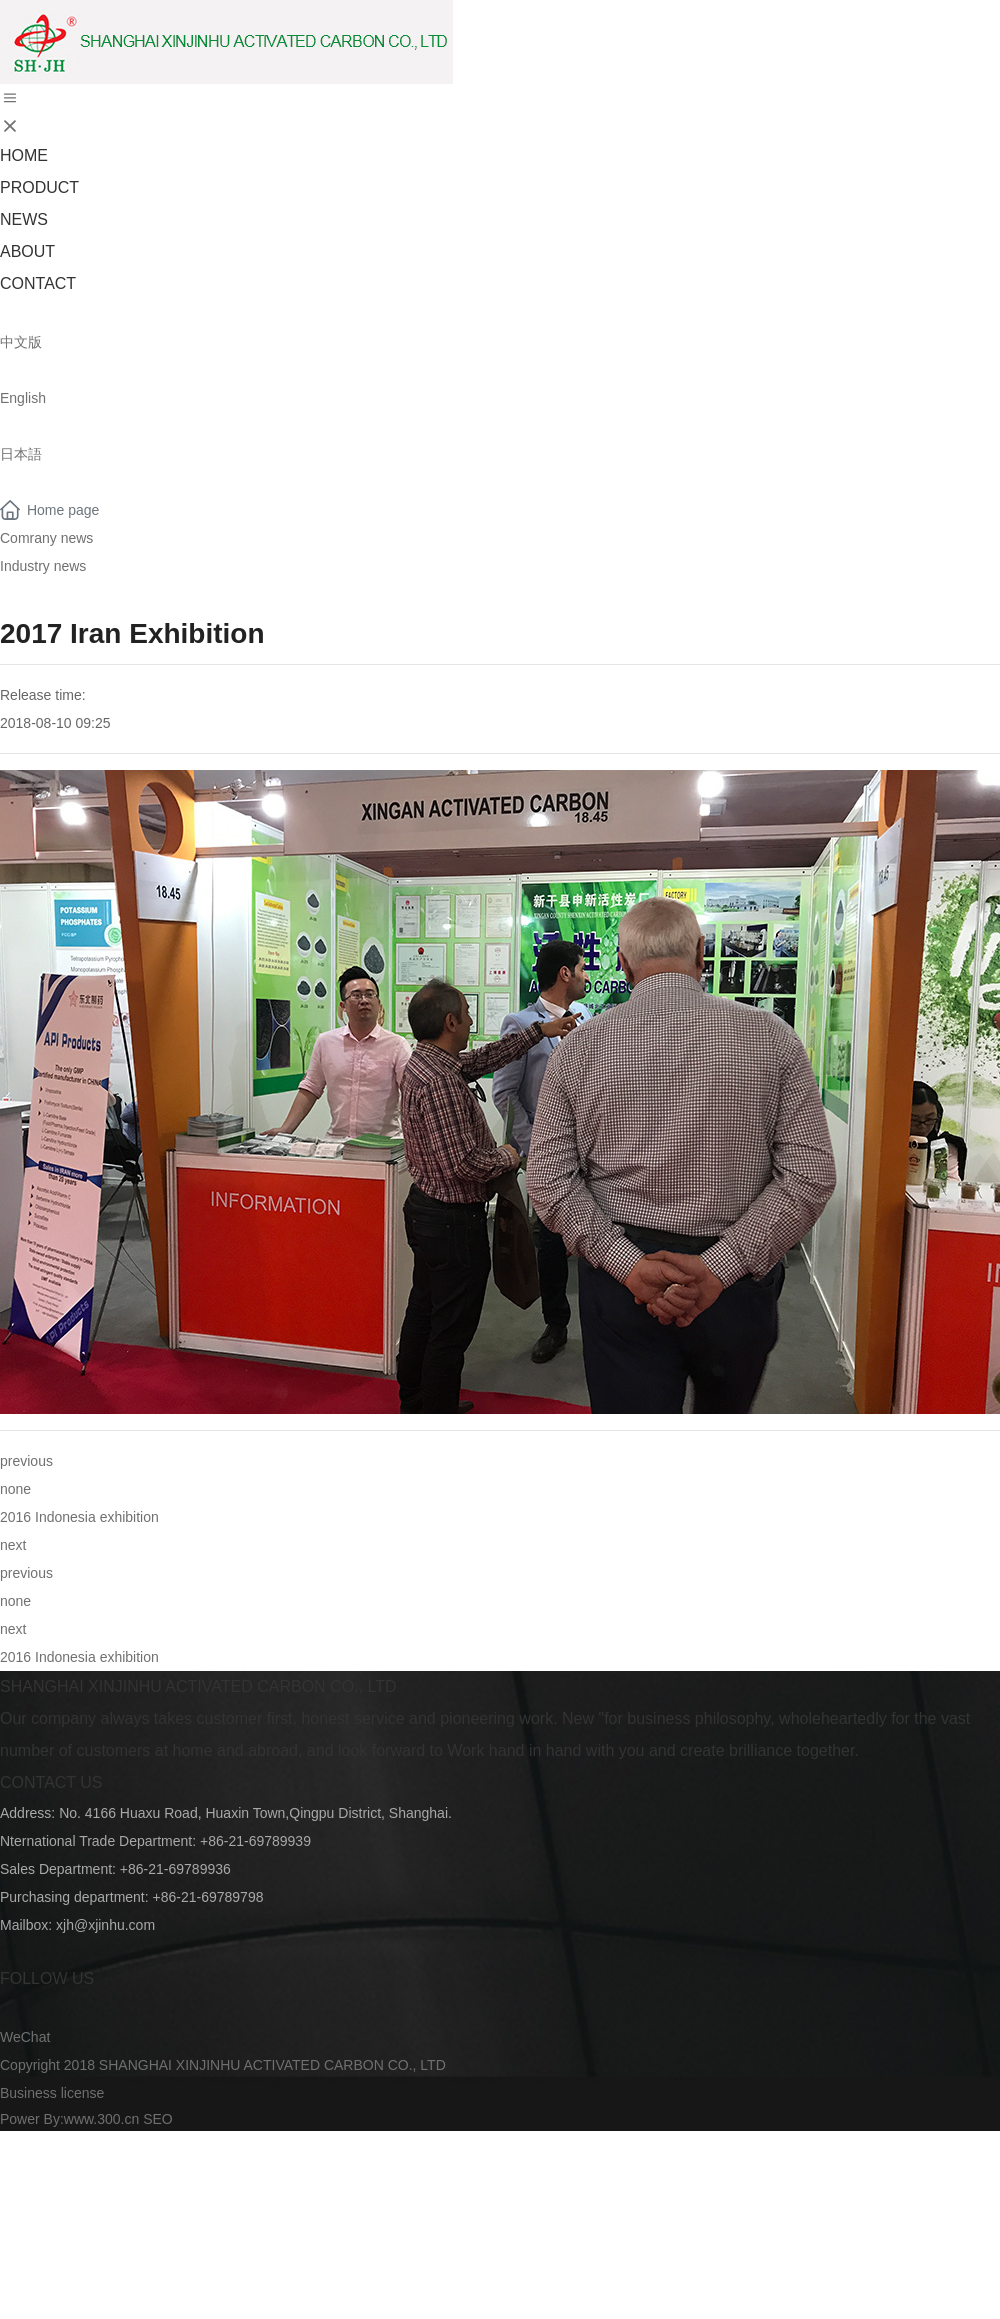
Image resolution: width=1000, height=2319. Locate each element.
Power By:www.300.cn (69, 2119)
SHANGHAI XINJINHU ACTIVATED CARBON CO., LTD (198, 1686)
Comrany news (46, 538)
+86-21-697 (156, 1869)
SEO (158, 2119)
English (23, 398)
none (15, 1489)
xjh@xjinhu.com (105, 1925)
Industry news (43, 566)
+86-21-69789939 (253, 1841)
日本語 (21, 454)
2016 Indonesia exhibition (79, 1517)
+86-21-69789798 (208, 1897)
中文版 (21, 342)
